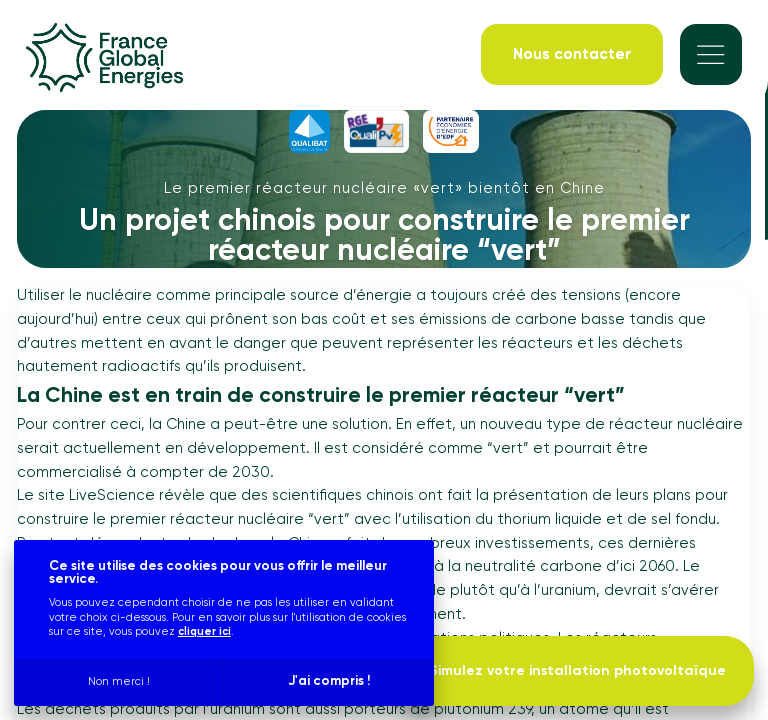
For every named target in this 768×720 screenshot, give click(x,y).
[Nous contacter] (572, 54)
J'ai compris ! (329, 681)
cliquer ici (204, 631)
